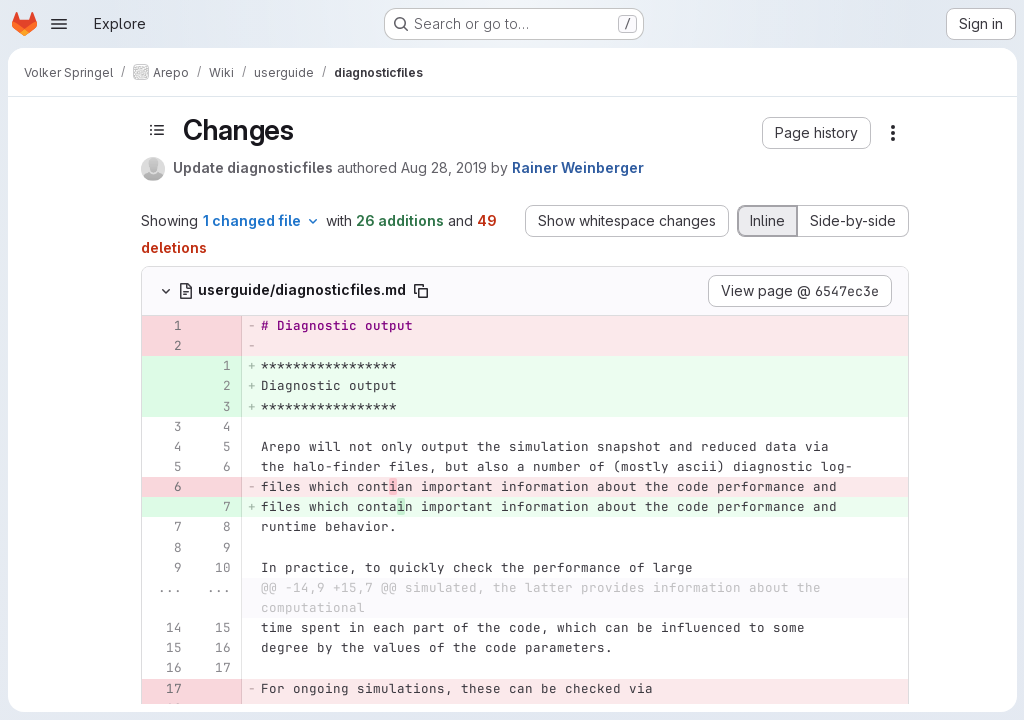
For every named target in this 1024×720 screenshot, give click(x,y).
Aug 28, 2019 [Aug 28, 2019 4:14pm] (444, 167)
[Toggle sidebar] (157, 130)
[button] (816, 133)
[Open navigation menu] (59, 24)
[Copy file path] (421, 291)
